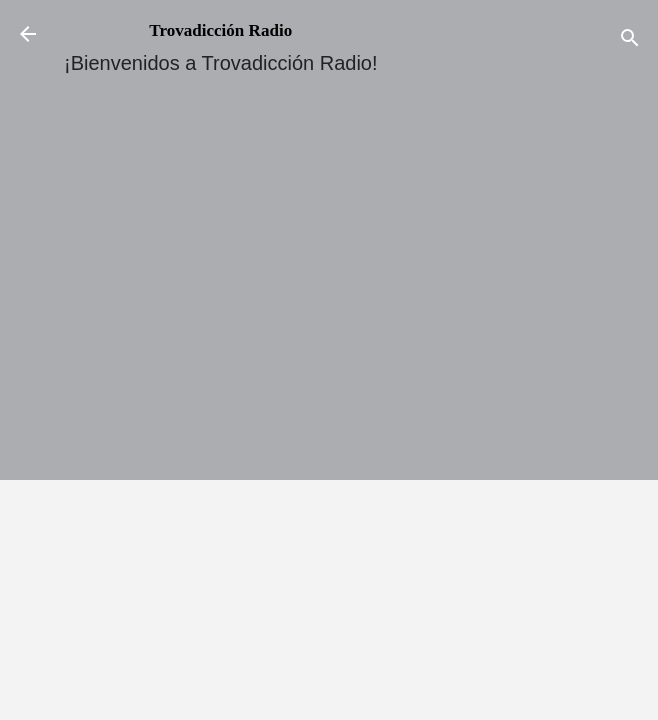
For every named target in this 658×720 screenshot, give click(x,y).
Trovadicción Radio (220, 30)
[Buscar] (630, 40)
